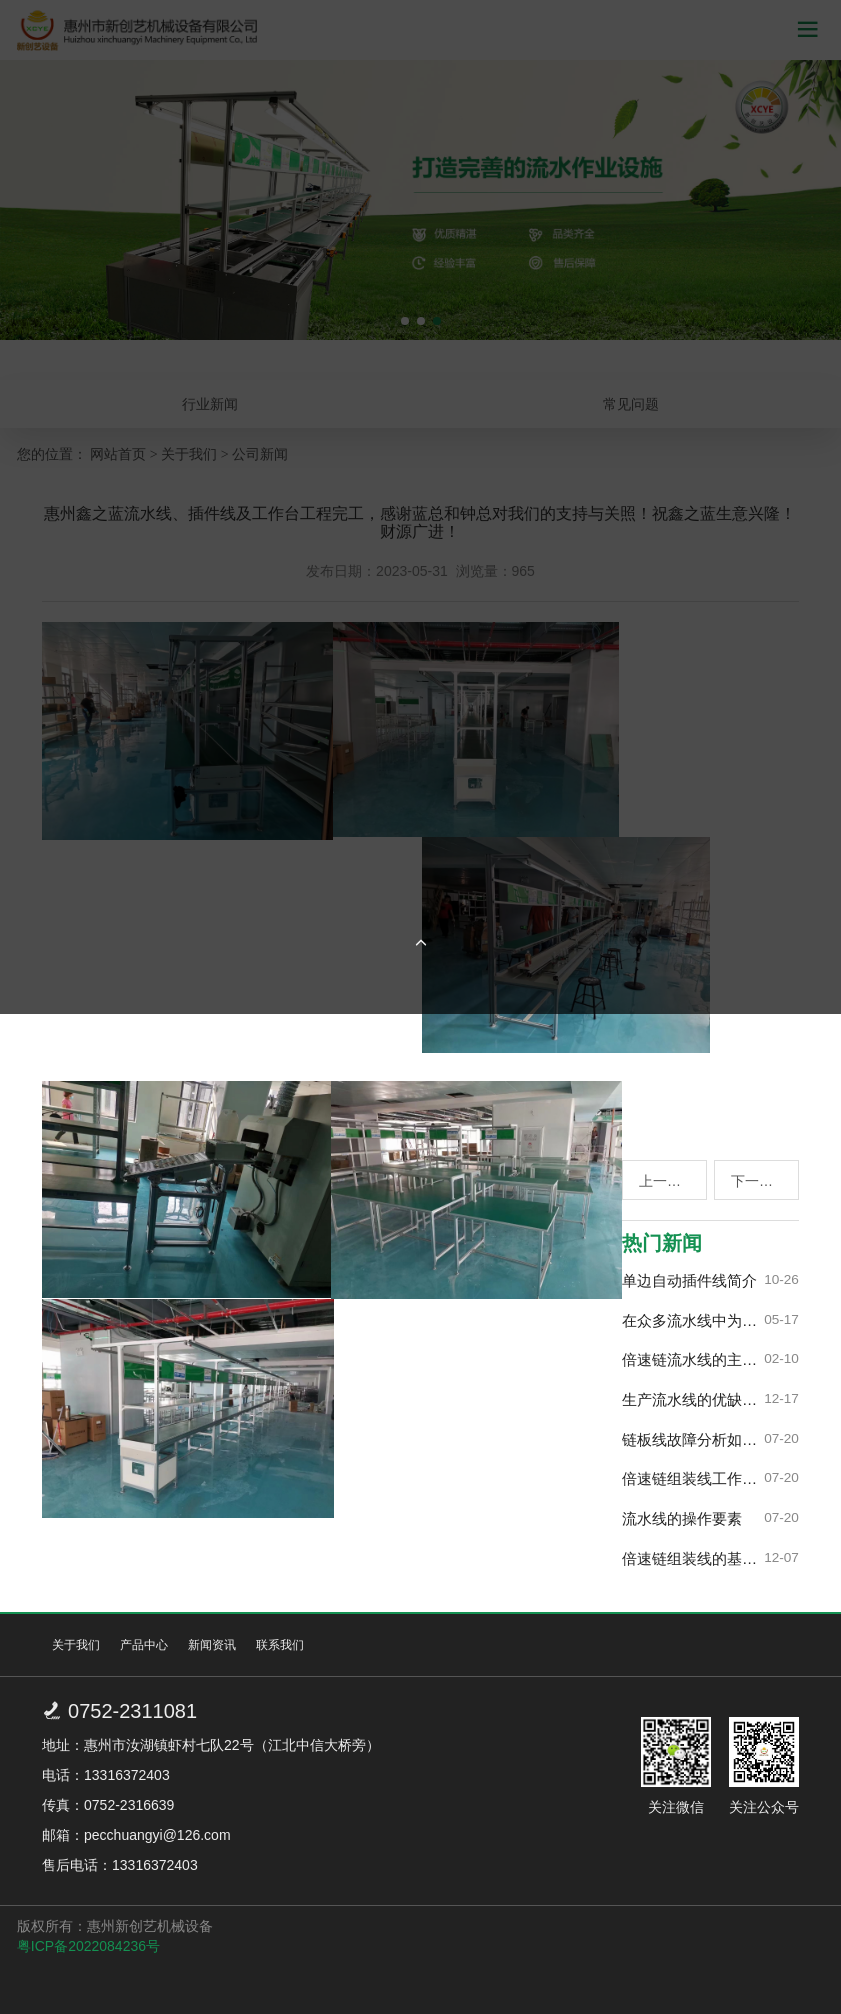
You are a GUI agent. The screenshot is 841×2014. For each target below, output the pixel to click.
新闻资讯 (212, 1645)
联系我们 (280, 1645)
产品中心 (144, 1645)
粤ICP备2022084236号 (88, 1946)
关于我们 (76, 1645)
